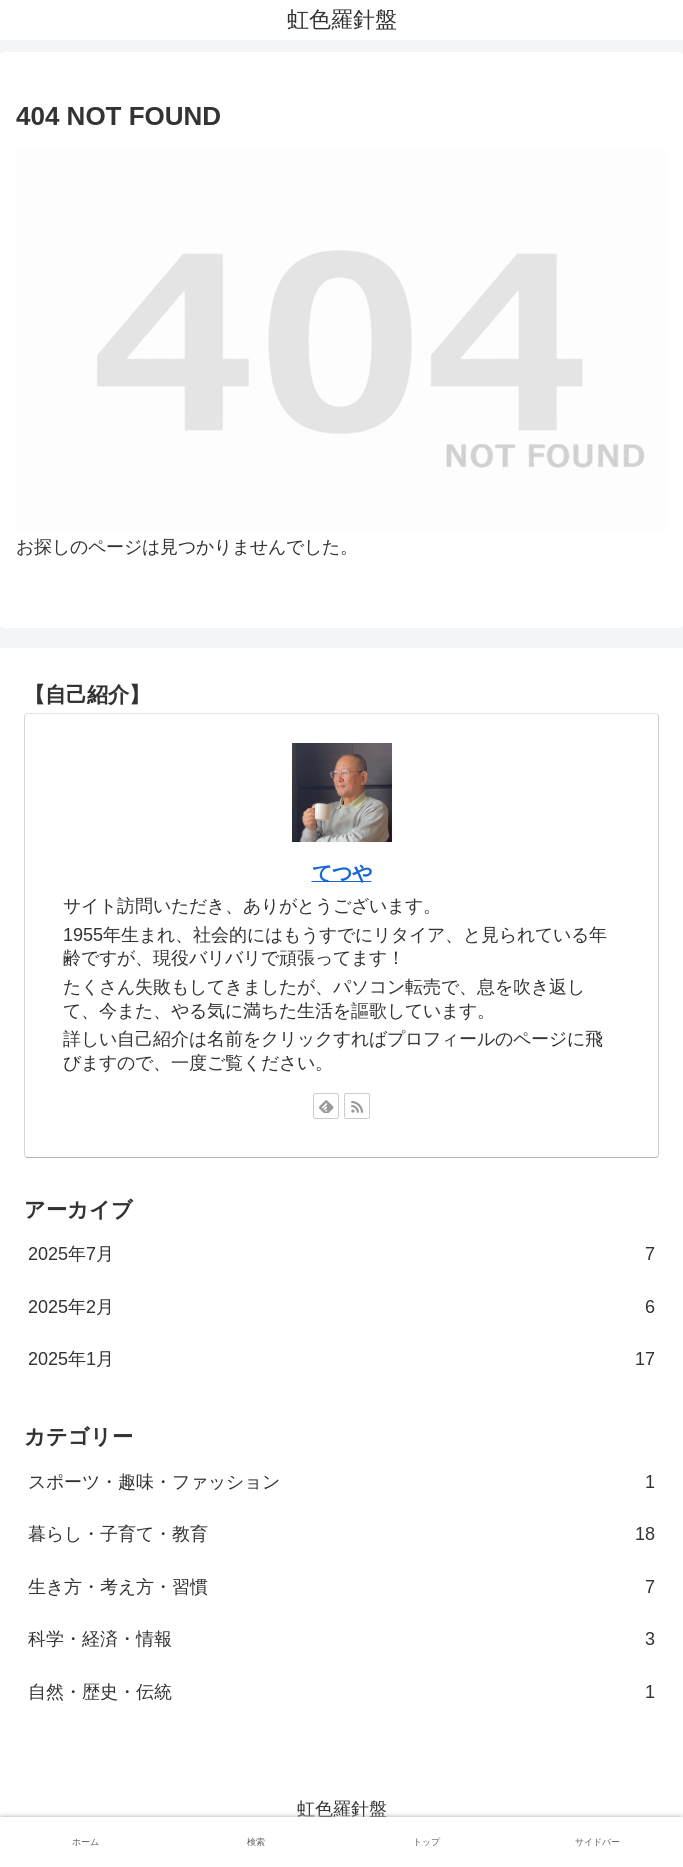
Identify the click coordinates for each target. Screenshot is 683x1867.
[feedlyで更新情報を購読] (326, 1106)
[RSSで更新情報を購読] (357, 1106)
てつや (342, 873)
